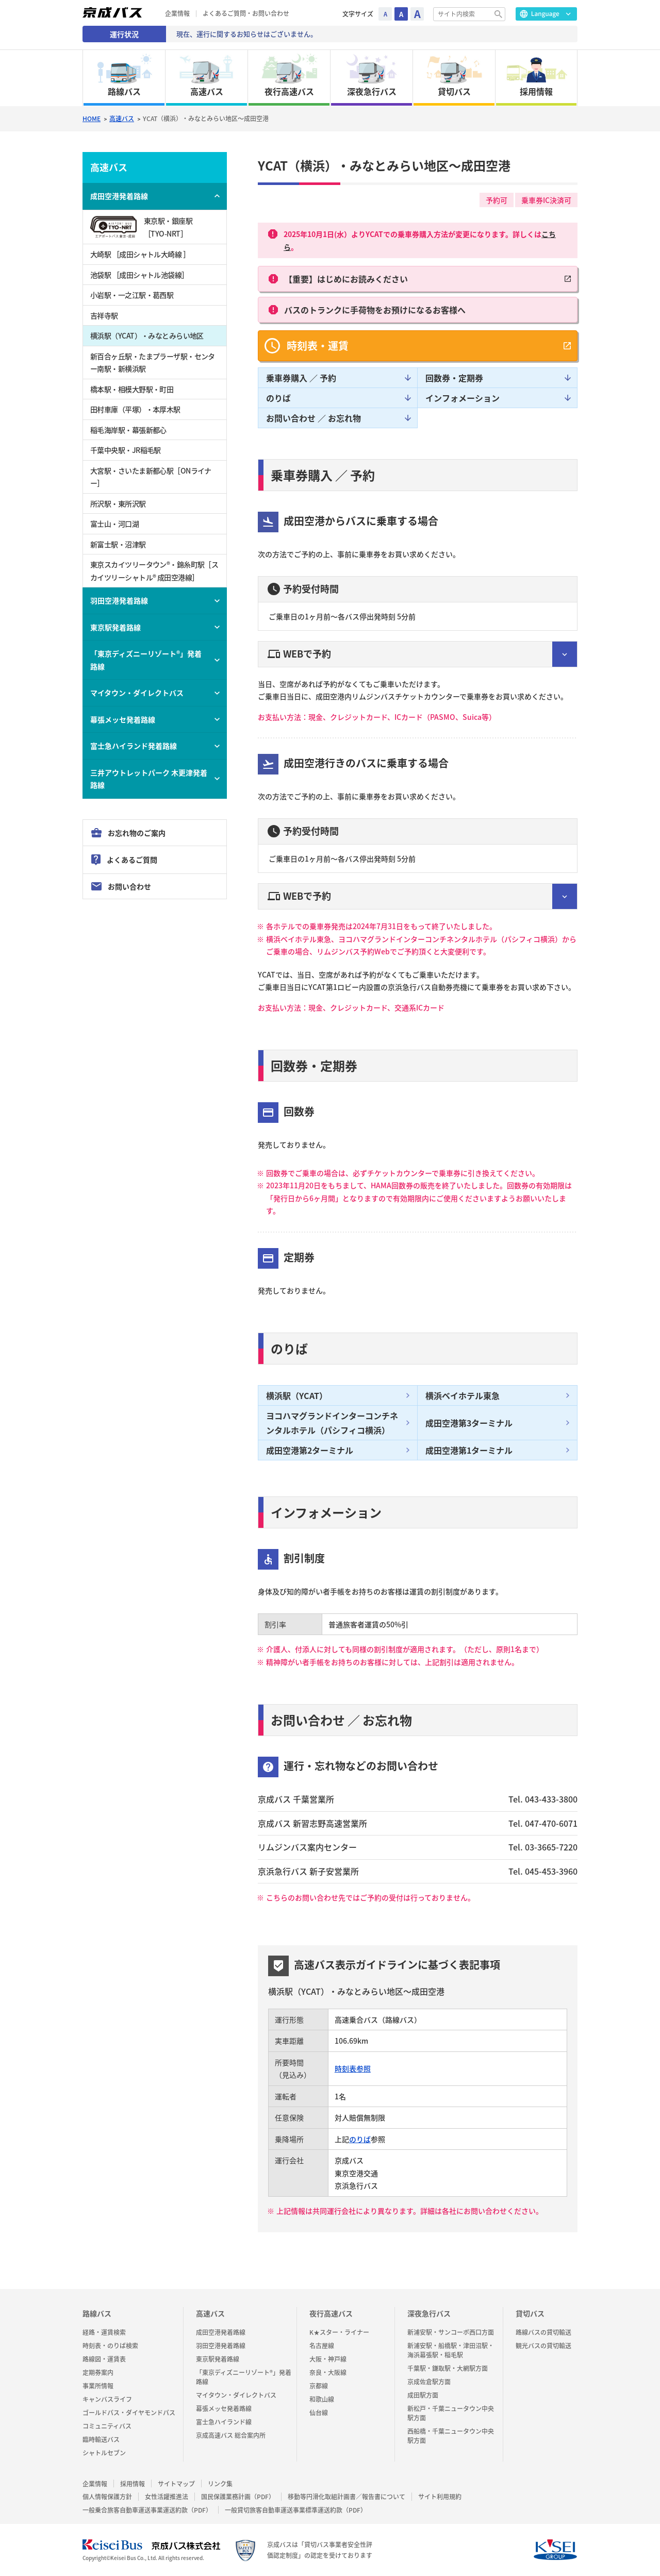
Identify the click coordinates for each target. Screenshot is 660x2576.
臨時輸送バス (101, 2439)
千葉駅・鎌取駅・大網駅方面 (447, 2368)
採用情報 (132, 2484)
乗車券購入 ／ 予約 (301, 378)
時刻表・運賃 (318, 345)
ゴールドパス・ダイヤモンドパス (128, 2412)
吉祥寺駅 (104, 315)
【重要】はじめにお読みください (346, 279)
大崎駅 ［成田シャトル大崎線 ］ (140, 254)
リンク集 (220, 2484)
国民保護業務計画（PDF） (238, 2497)
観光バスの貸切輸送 (543, 2345)
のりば (278, 398)
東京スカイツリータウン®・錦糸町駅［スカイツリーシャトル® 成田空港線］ (154, 570)
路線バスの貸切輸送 (543, 2332)
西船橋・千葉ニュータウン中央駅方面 (450, 2436)
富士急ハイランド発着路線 (133, 745)
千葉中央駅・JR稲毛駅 (125, 450)
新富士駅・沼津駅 (118, 544)
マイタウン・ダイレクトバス (137, 692)
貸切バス (530, 2313)
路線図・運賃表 (104, 2359)
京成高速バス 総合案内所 (231, 2435)
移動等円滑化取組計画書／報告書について (346, 2497)
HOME (91, 118)
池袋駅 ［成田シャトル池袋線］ (139, 275)
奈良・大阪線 (327, 2372)
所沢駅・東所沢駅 (118, 503)
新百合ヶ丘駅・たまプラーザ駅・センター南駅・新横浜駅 (152, 362)
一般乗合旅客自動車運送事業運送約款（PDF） (147, 2510)
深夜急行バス (429, 2313)
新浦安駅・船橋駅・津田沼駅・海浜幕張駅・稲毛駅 (450, 2350)
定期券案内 (97, 2372)
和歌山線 (321, 2399)
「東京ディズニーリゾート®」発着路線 (146, 659)
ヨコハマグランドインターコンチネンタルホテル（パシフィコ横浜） (332, 1422)
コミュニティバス (106, 2426)
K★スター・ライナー (339, 2332)
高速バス (121, 118)
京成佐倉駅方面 (429, 2381)
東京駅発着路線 (115, 627)
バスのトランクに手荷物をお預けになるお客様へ (375, 310)
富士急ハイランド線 (224, 2422)
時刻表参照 (353, 2068)
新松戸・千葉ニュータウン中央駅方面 (450, 2413)
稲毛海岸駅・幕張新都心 (128, 430)
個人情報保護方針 (107, 2497)
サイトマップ (176, 2484)
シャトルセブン (104, 2452)
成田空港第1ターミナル (469, 1450)
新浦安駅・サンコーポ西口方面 (450, 2332)
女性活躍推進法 (166, 2497)
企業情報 (177, 13)
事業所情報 (97, 2385)
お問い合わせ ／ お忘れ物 (313, 418)
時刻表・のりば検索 (110, 2345)
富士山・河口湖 (114, 523)
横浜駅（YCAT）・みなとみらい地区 (147, 335)
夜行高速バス (331, 2313)
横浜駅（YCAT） (296, 1395)
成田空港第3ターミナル (469, 1423)
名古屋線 (321, 2345)
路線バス (96, 2313)
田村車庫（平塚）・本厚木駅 (135, 409)
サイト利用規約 (439, 2497)
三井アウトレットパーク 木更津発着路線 (148, 778)
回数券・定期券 (454, 378)
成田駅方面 (422, 2395)
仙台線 (318, 2412)
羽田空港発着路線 (119, 600)
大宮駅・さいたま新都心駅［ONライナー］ (150, 477)
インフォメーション (462, 398)
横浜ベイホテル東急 (462, 1395)
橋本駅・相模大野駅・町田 (131, 389)
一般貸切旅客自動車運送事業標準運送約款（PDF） (296, 2510)
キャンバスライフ (107, 2399)
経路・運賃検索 (104, 2332)
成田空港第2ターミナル (309, 1450)
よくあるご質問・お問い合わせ (246, 13)
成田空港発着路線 (119, 196)
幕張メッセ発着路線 (122, 719)
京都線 (318, 2385)
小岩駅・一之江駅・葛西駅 (131, 295)
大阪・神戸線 (327, 2359)
